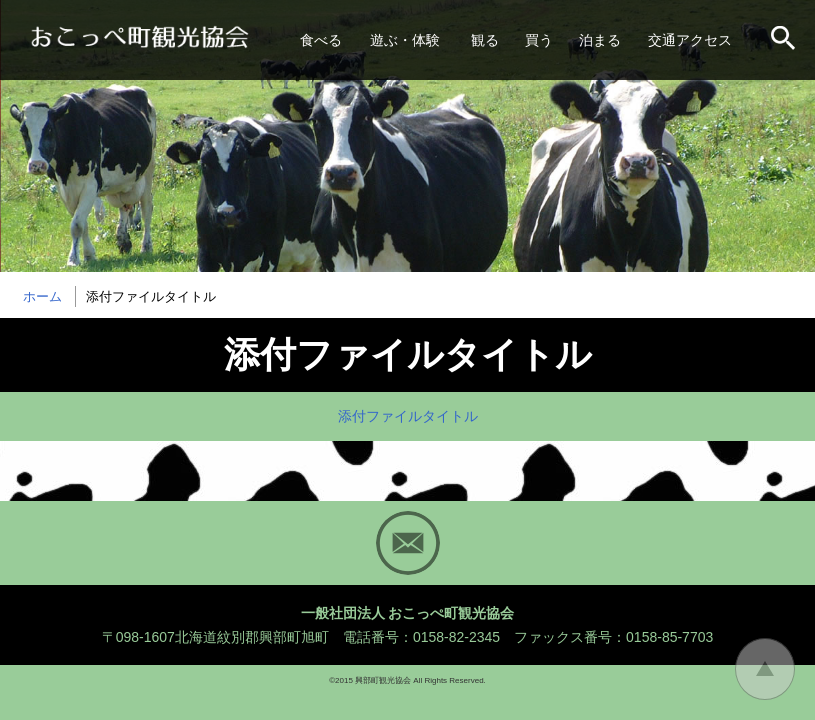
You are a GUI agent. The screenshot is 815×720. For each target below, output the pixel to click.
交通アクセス (690, 40)
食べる (321, 40)
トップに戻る (765, 669)
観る (485, 40)
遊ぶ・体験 (405, 40)
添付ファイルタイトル (408, 416)
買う (539, 40)
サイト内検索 (785, 40)
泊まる (600, 40)
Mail (408, 543)
